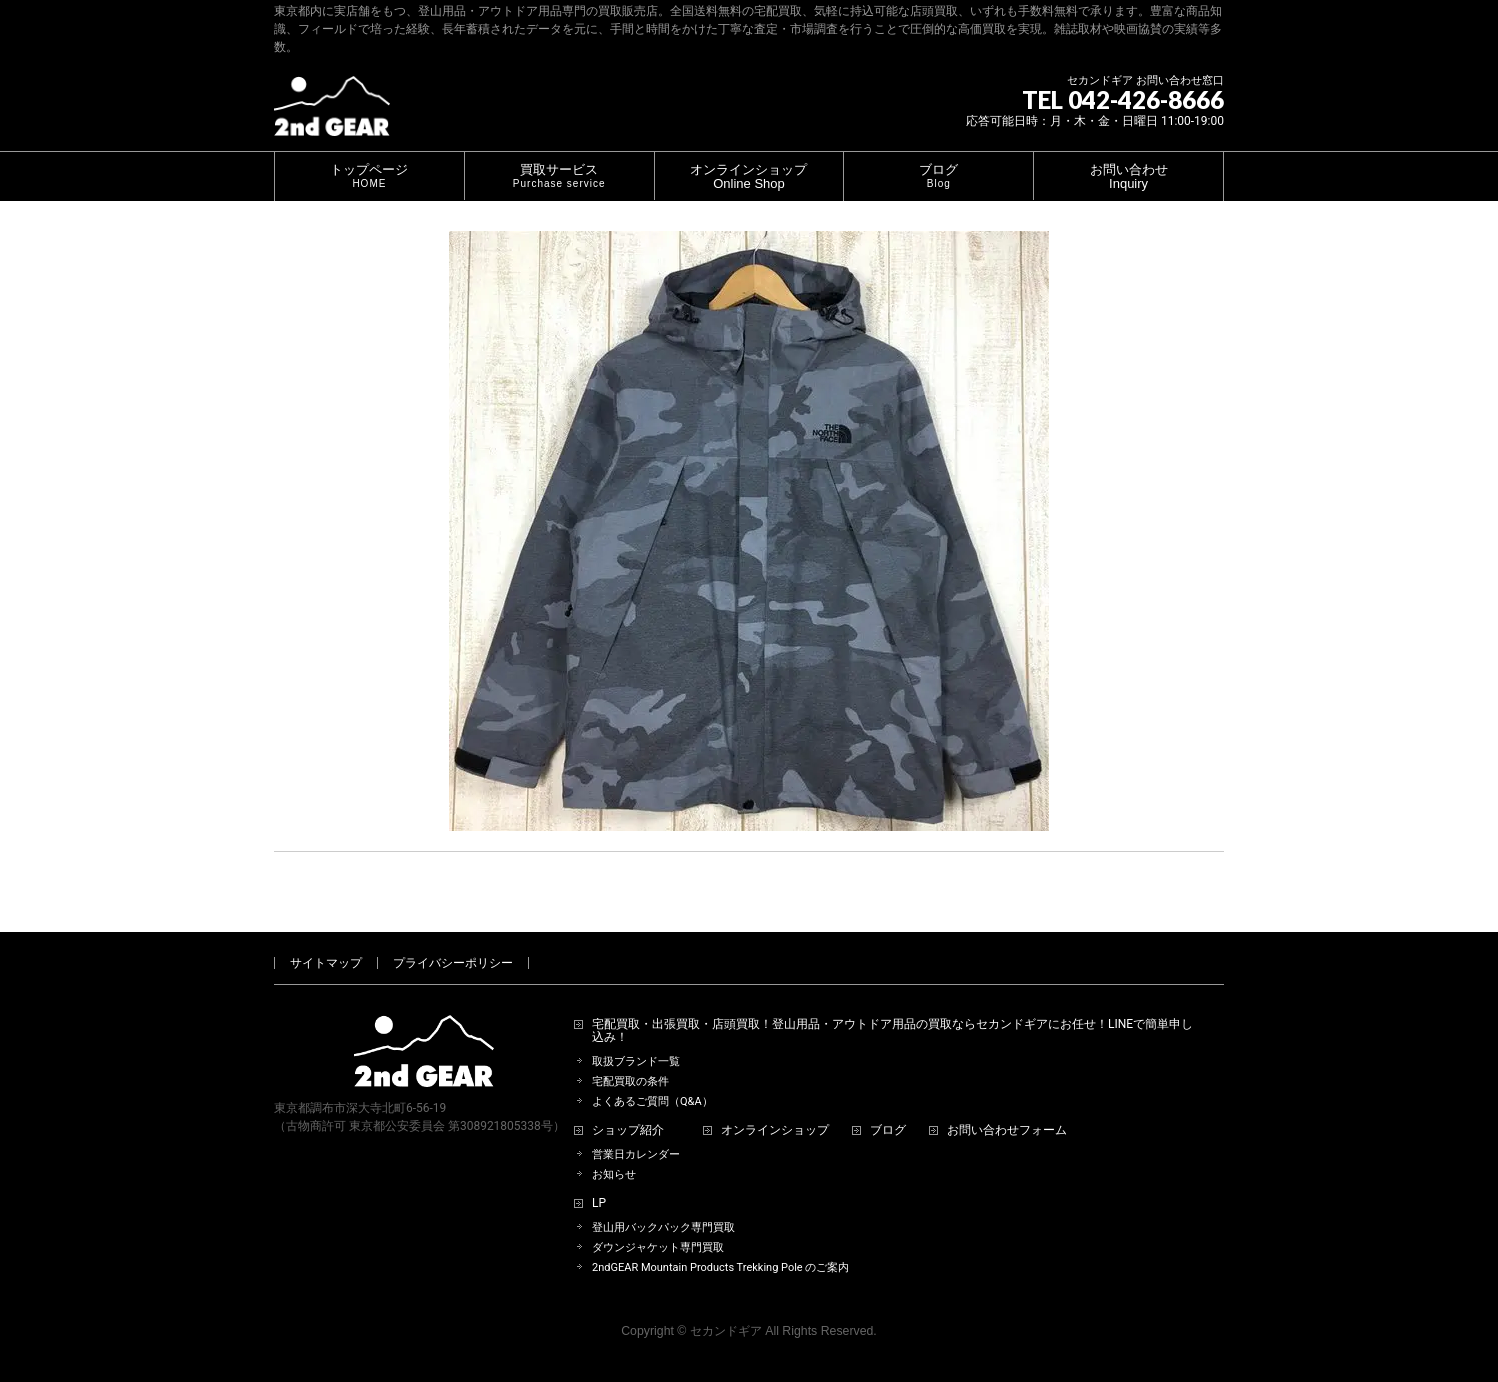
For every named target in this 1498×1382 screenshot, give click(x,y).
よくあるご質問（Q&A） (652, 1101)
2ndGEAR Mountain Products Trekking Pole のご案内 (720, 1267)
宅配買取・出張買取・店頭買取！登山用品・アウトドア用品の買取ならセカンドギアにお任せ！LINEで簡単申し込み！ (892, 1031)
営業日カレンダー (636, 1154)
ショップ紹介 (628, 1130)
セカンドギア (726, 1331)
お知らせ (614, 1174)
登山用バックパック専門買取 (663, 1227)
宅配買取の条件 (630, 1081)
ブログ (888, 1130)
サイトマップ (326, 963)
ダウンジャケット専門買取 (658, 1247)
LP (599, 1203)
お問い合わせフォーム (1007, 1130)
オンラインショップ (775, 1130)
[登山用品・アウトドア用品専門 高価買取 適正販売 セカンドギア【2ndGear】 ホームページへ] (332, 113)
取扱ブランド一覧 (636, 1061)
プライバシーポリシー (453, 963)
